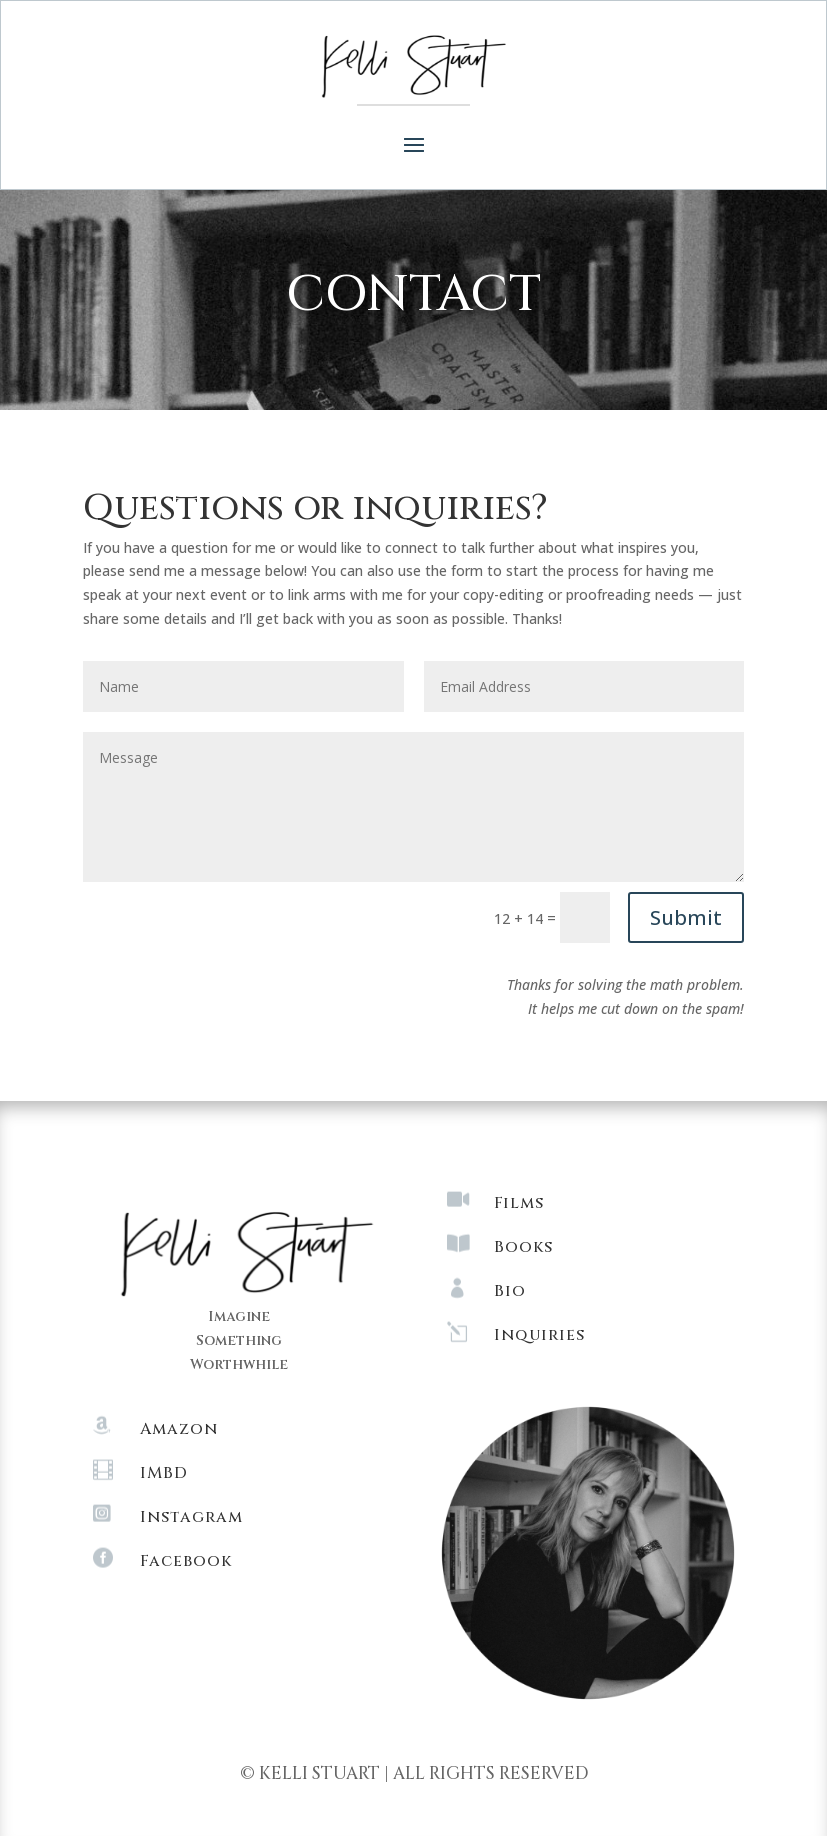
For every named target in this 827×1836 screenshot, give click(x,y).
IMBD (164, 1473)
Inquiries (539, 1335)
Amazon (179, 1429)
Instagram (191, 1517)
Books (523, 1247)
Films (519, 1203)
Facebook (186, 1561)
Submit (686, 917)
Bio (510, 1291)
